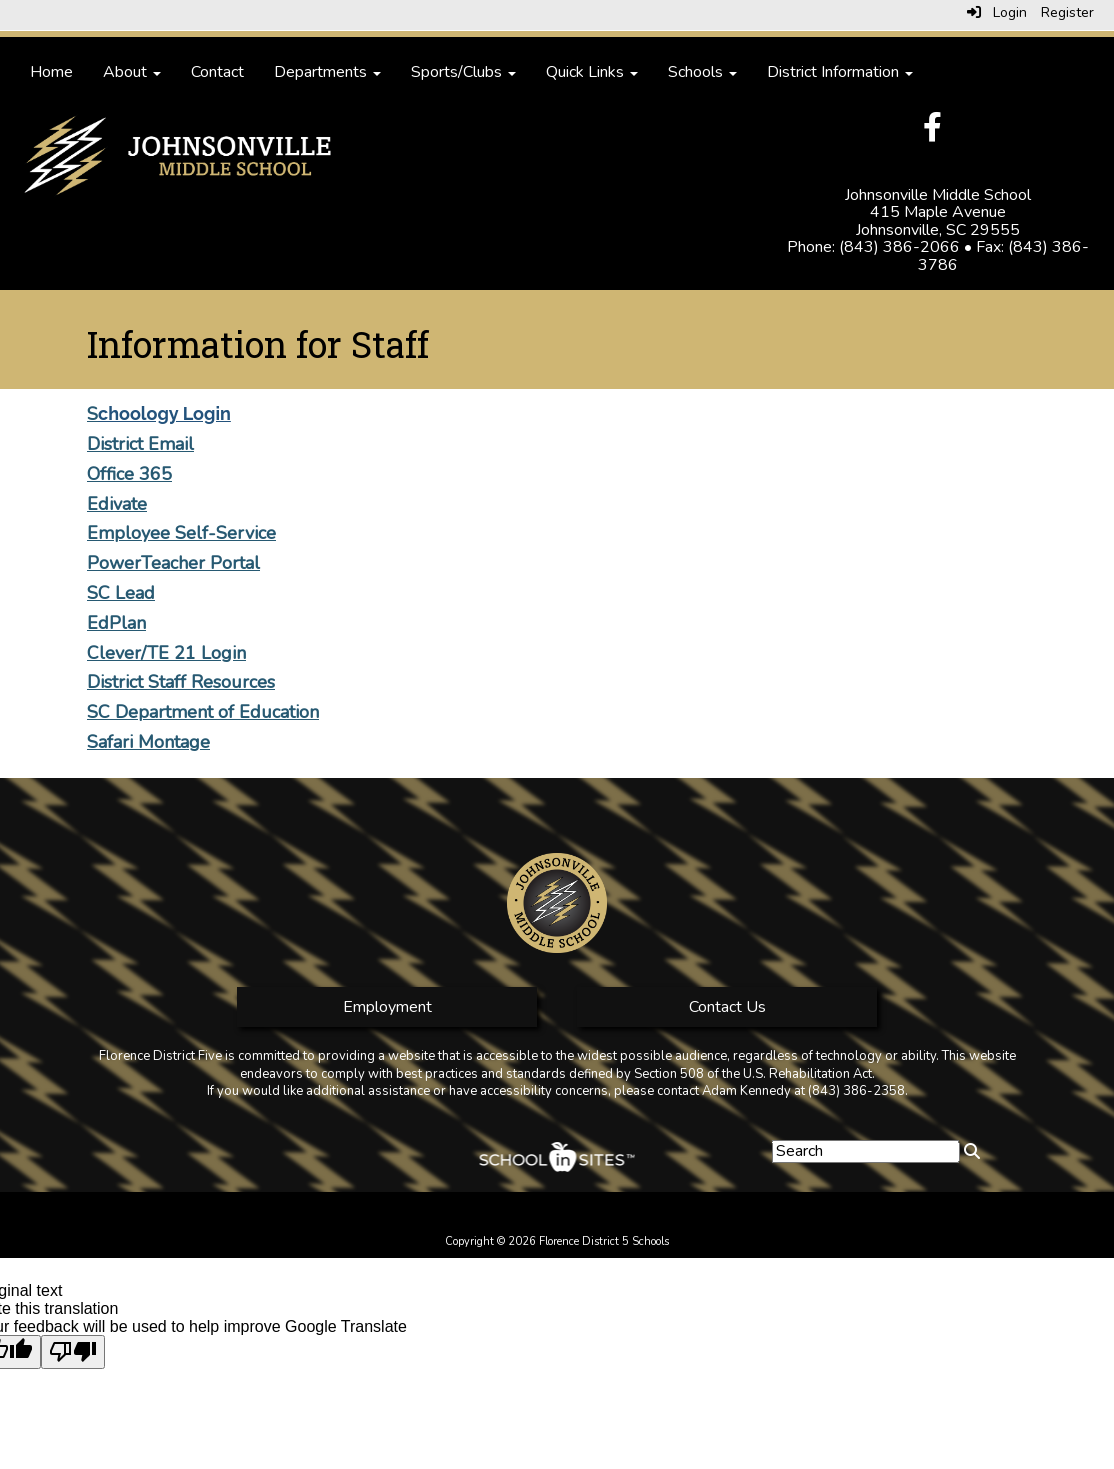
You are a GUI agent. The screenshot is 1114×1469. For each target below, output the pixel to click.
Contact (217, 72)
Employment (387, 1007)
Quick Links (592, 72)
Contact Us (727, 1007)
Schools (702, 72)
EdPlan (116, 623)
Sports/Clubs (463, 72)
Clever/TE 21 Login (166, 653)
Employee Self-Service (181, 533)
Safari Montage (148, 742)
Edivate (117, 504)
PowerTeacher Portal (173, 563)
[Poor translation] (73, 1352)
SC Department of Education (203, 712)
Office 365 (129, 474)
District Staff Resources (181, 682)
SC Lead (121, 593)
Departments (327, 72)
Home (51, 72)
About (132, 72)
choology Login (164, 413)
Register (1067, 12)
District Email (140, 444)
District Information (840, 72)
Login (997, 12)
